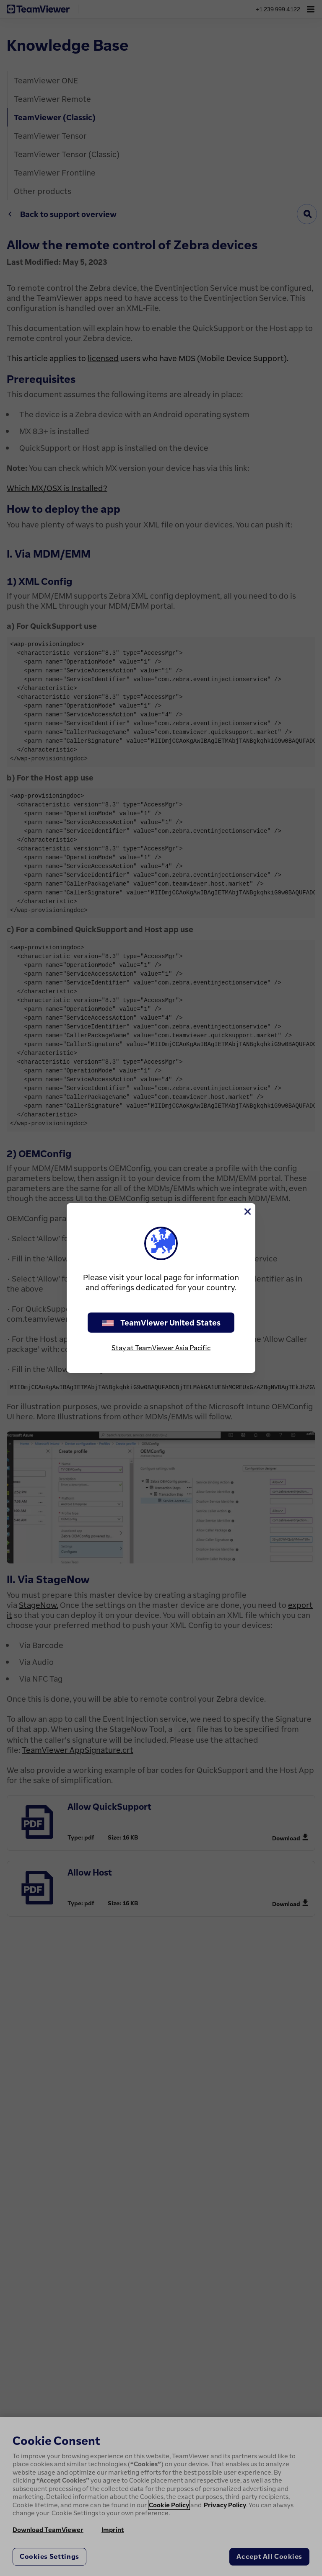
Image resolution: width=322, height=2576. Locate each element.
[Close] (247, 1211)
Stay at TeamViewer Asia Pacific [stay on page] (161, 1347)
